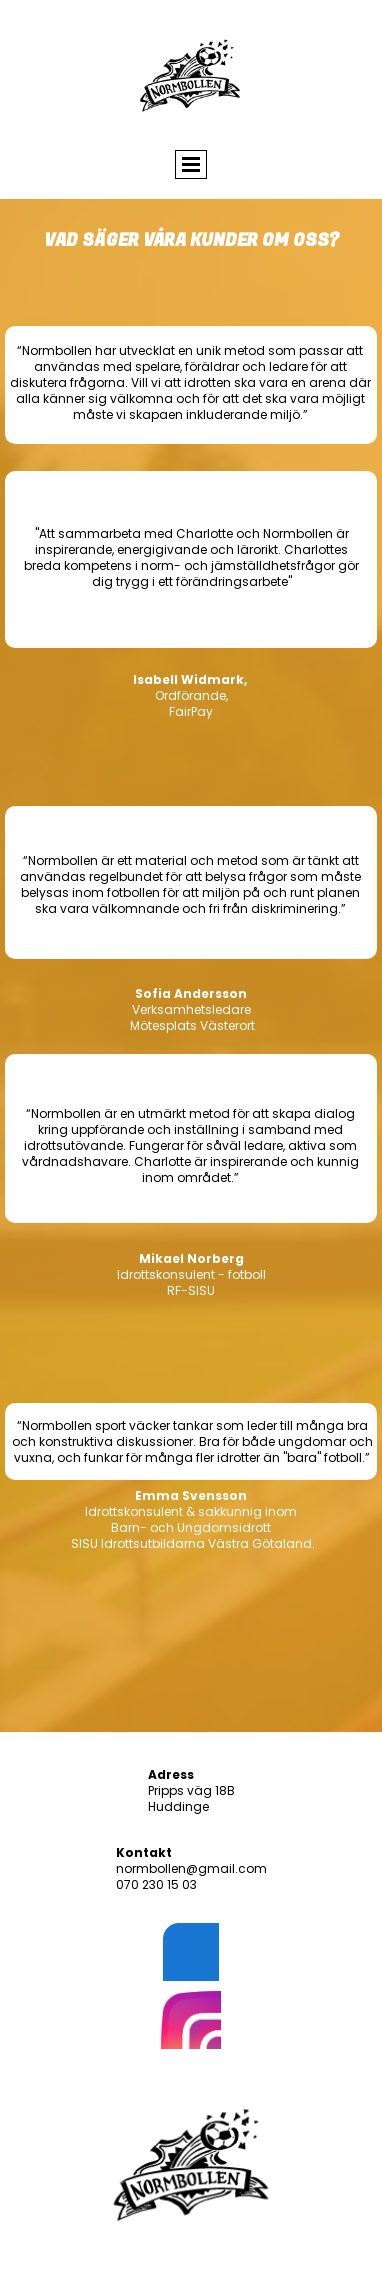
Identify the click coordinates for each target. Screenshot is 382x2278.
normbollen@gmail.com (191, 1868)
